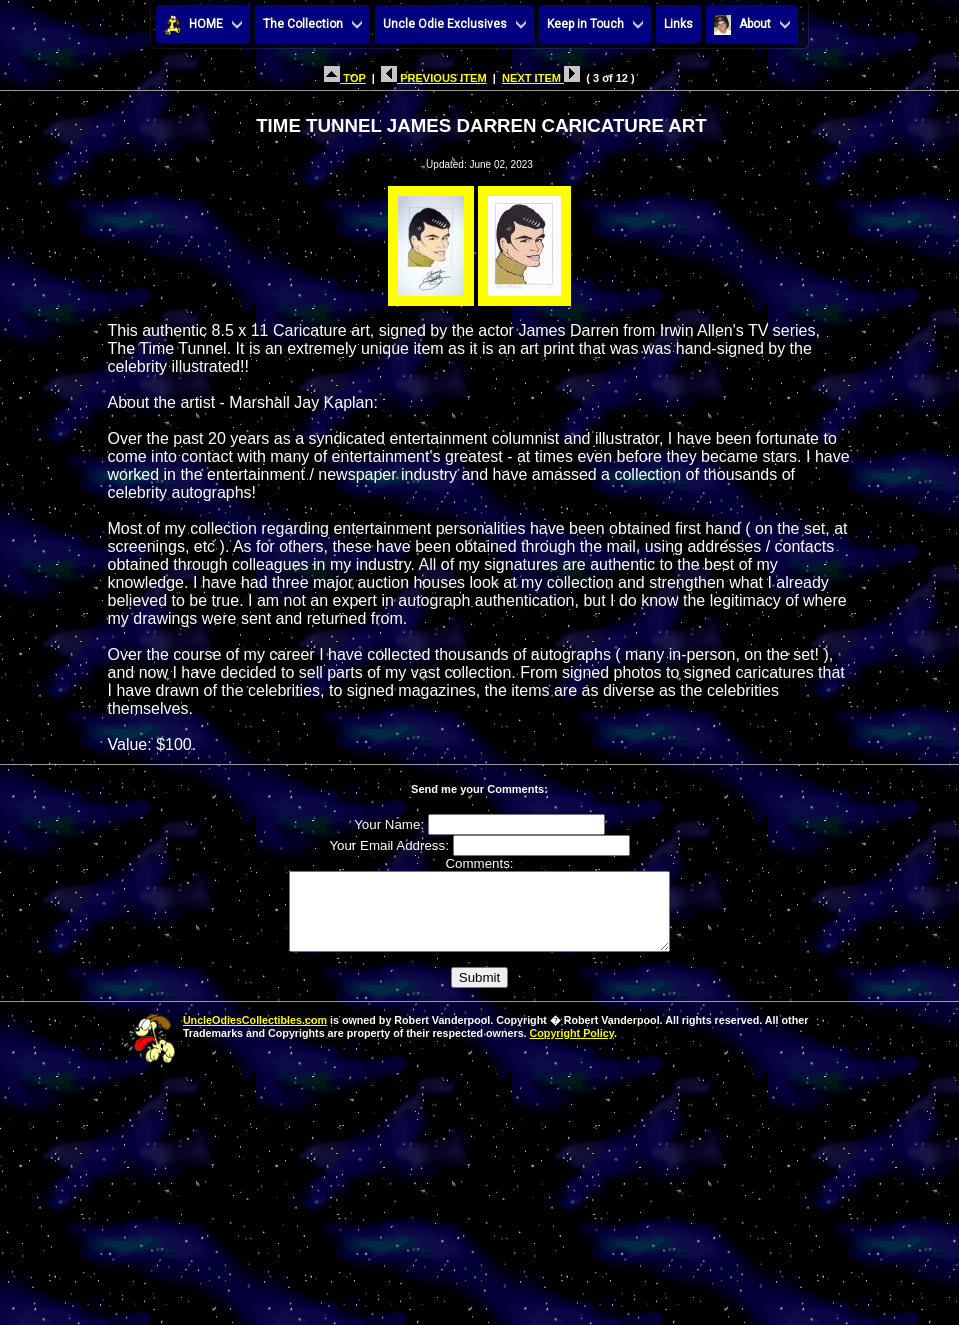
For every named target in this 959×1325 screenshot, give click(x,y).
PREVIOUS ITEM (434, 78)
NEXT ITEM (541, 78)
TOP (344, 78)
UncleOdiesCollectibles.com (255, 1035)
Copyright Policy (572, 1048)
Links (678, 24)
